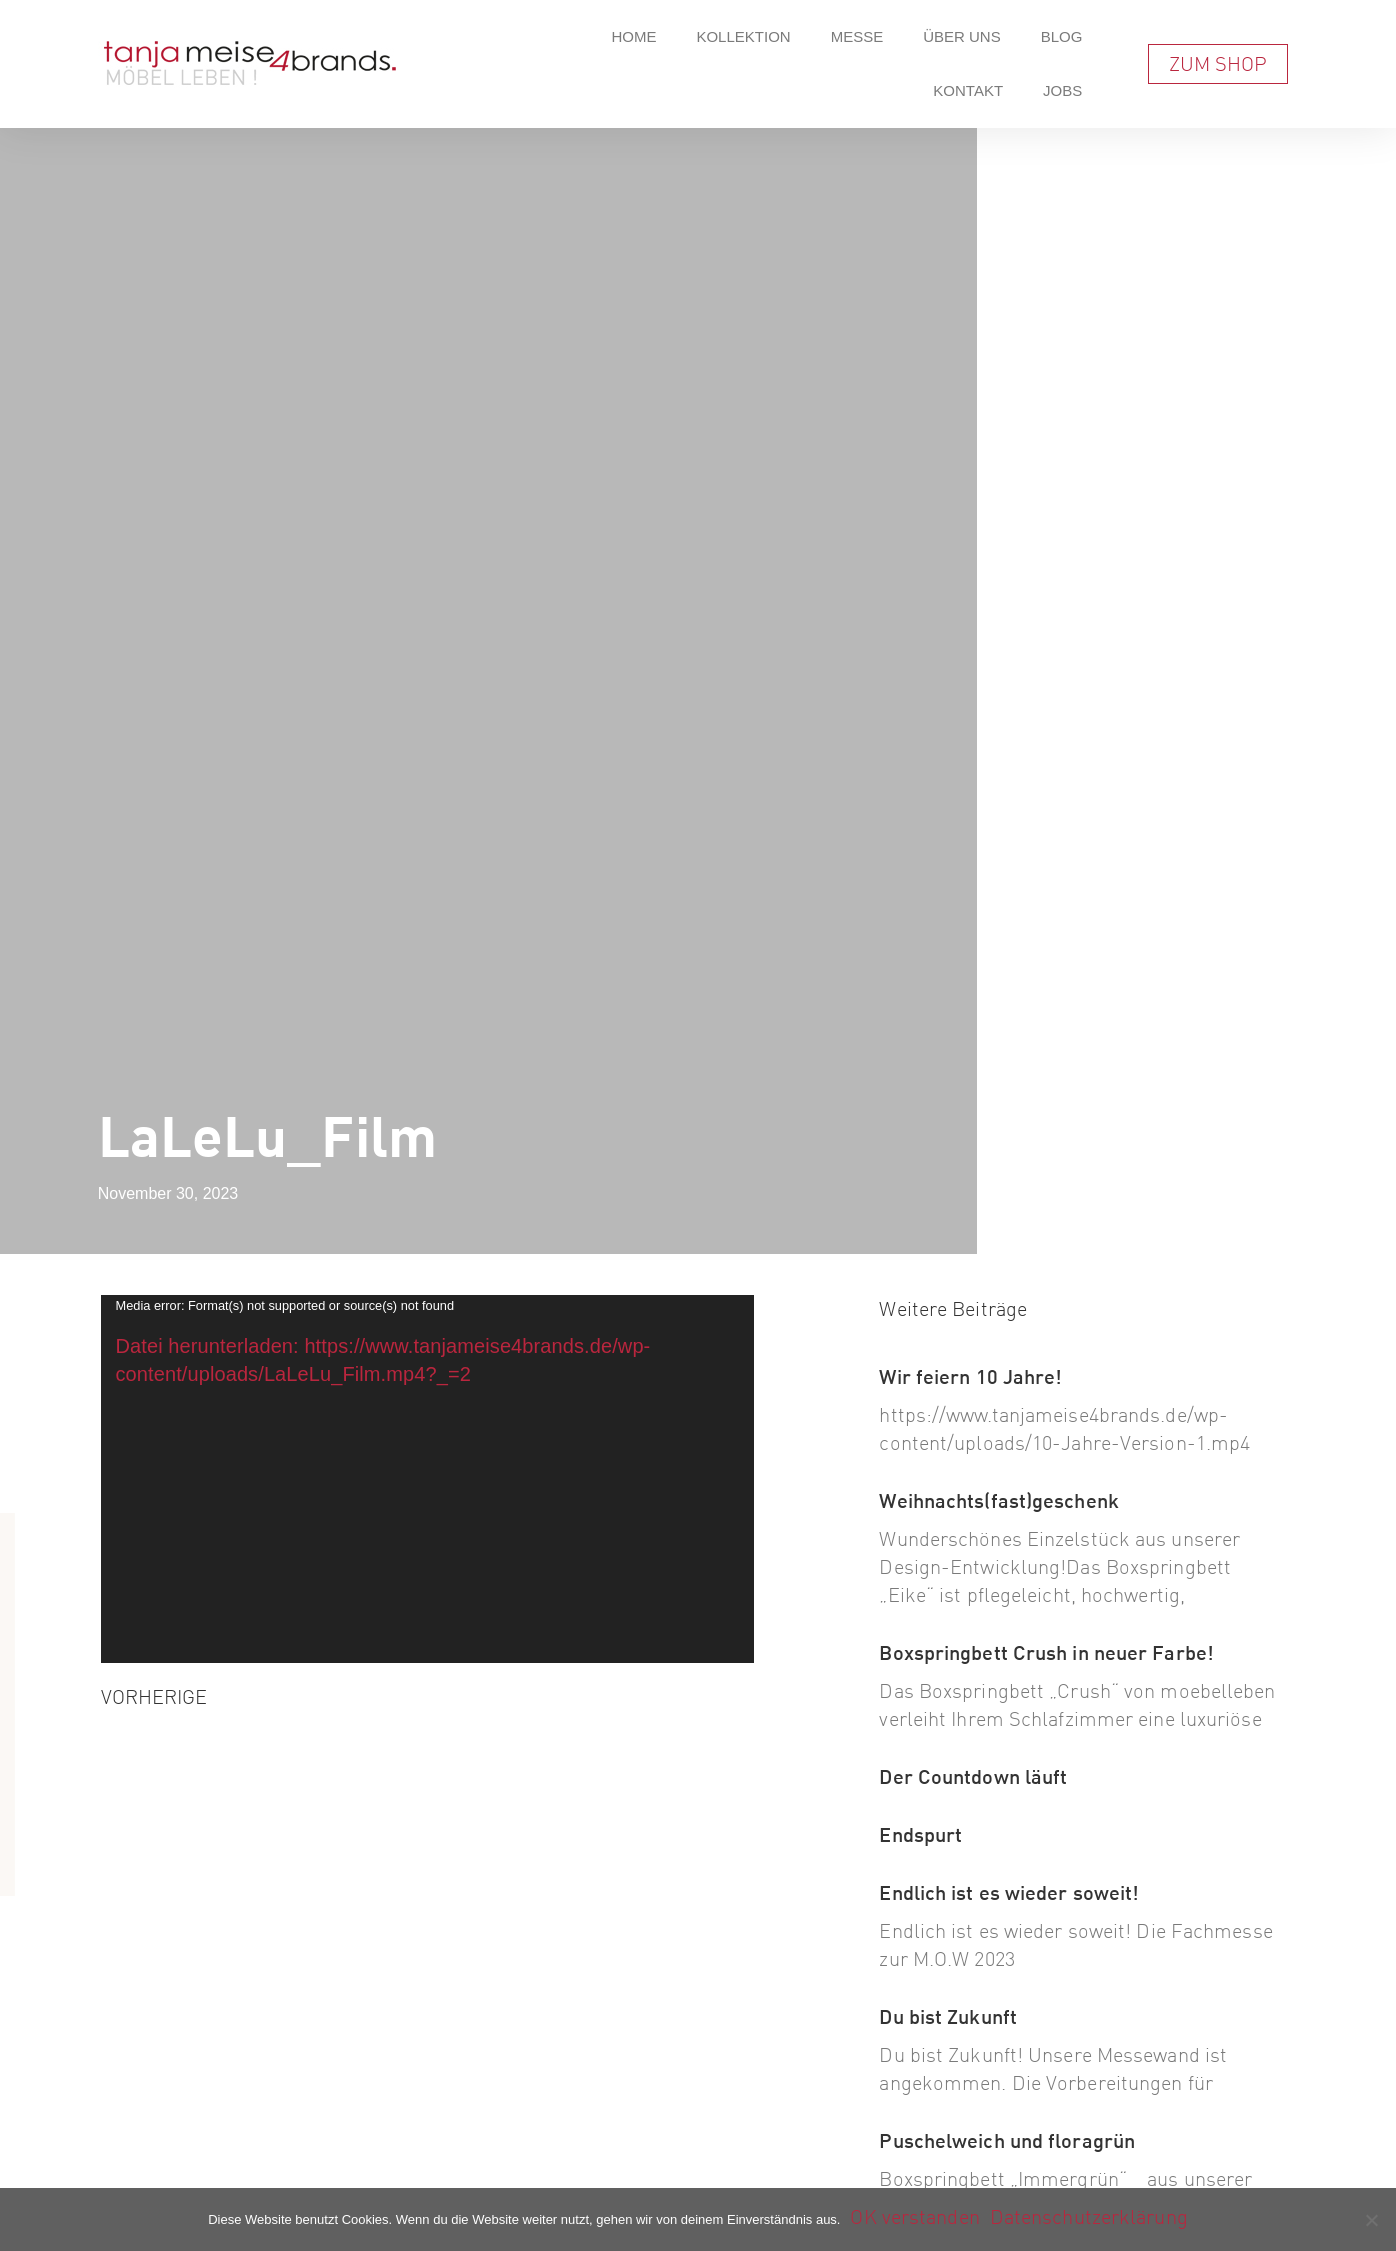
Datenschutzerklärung (1089, 2216)
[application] (427, 1479)
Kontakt (968, 90)
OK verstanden (914, 2216)
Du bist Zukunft (948, 2016)
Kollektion (743, 36)
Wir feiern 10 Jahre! (970, 1376)
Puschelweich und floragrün (1007, 2140)
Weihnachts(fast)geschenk (998, 1500)
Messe (857, 36)
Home (633, 36)
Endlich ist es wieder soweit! (1009, 1892)
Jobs (1062, 90)
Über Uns (962, 36)
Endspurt (920, 1834)
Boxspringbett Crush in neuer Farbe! (1046, 1652)
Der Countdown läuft (973, 1776)
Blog (1062, 36)
